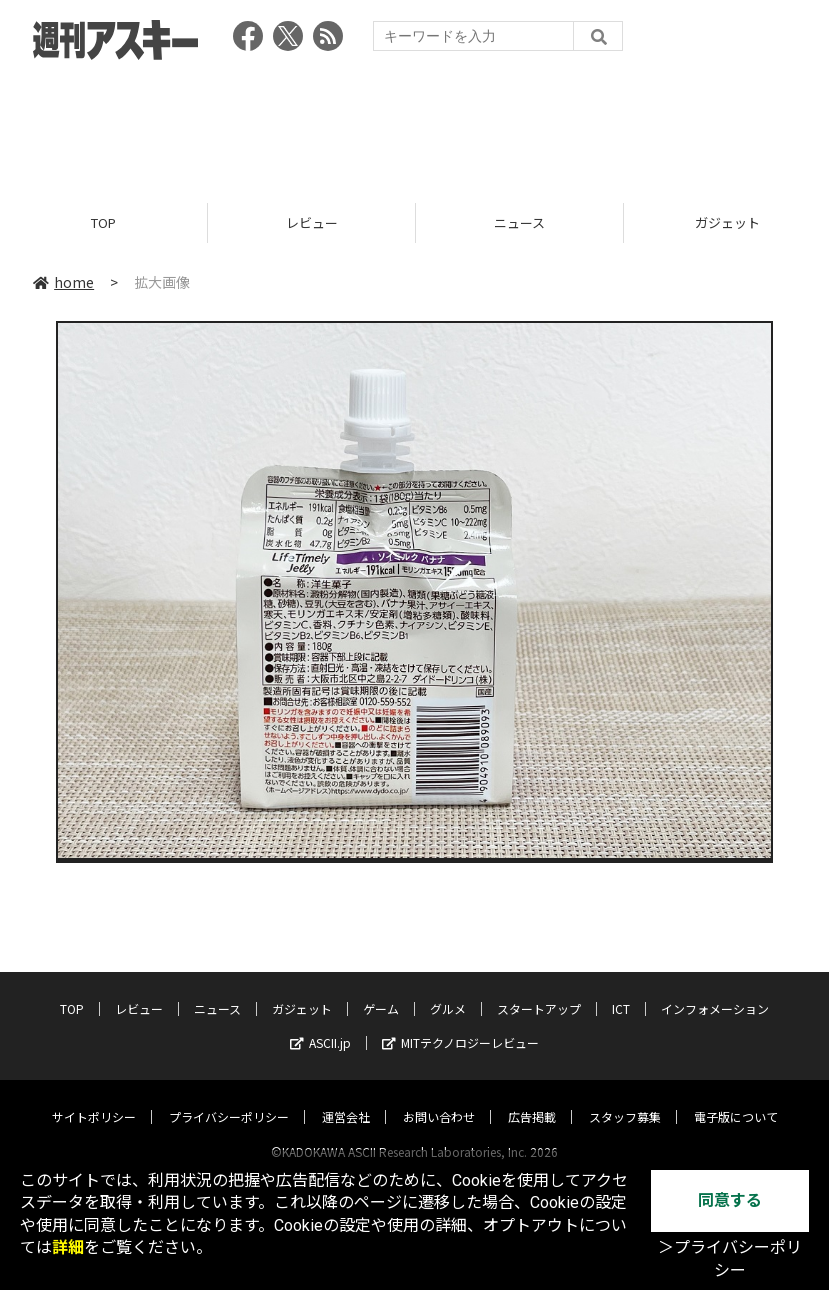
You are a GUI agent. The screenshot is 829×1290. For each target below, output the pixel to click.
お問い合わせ (439, 1097)
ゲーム (381, 989)
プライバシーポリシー (229, 1097)
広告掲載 (532, 1097)
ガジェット (302, 989)
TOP (103, 222)
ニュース (519, 222)
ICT (621, 989)
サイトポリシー (94, 1097)
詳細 (68, 1247)
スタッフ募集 (625, 1097)
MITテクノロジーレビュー (460, 1023)
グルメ (448, 989)
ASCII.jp (320, 1023)
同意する (730, 1200)
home (63, 282)
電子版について (736, 1097)
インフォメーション (715, 989)
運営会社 (346, 1097)
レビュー (312, 222)
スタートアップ (539, 989)
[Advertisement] (415, 125)
